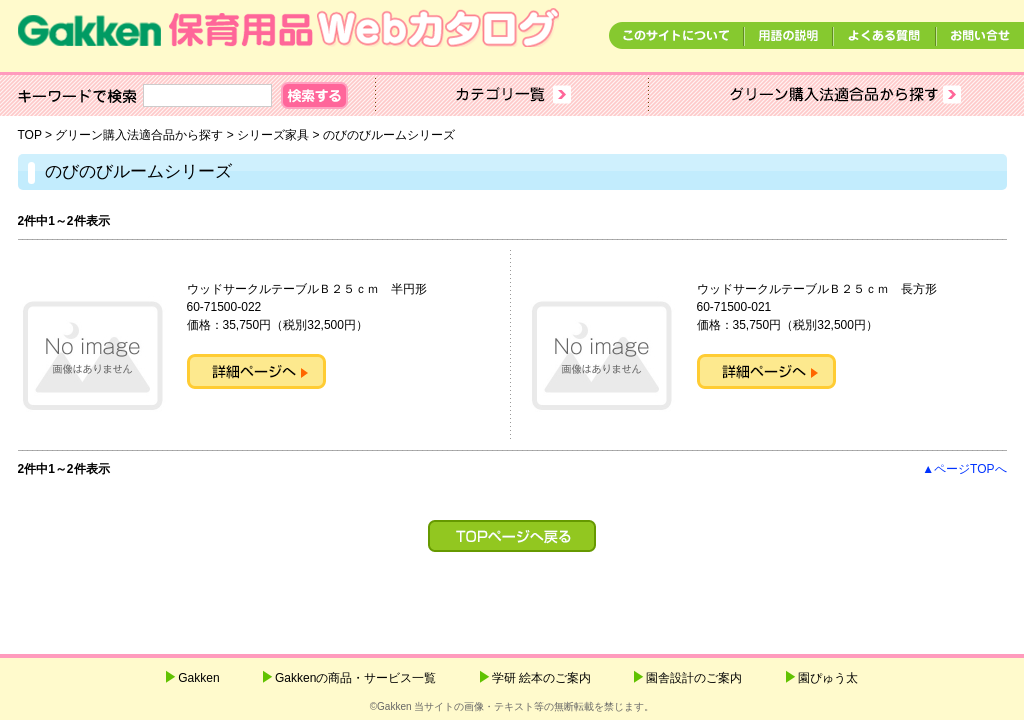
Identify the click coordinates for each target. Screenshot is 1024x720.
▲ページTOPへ (964, 469)
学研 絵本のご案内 (541, 678)
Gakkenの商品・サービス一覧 (355, 678)
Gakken (198, 678)
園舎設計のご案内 (694, 678)
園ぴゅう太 (828, 678)
